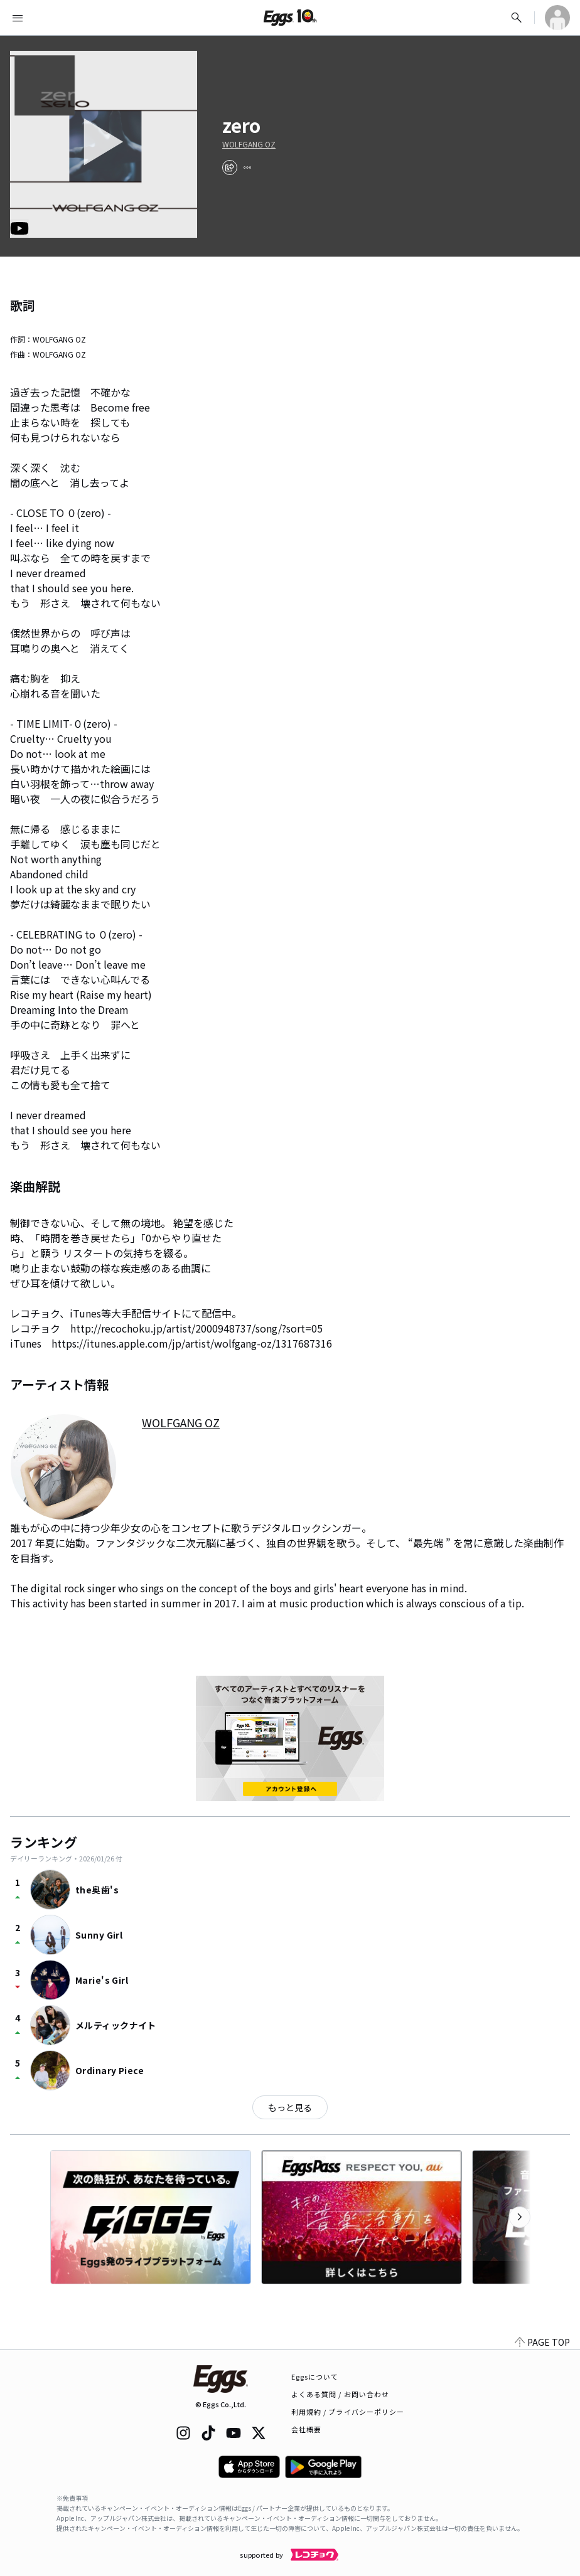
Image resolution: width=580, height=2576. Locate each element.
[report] (247, 167)
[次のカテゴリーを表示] (519, 2217)
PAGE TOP (542, 2342)
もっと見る (290, 2107)
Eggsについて (315, 2376)
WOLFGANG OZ (249, 144)
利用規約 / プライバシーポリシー (348, 2412)
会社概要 (306, 2429)
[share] (229, 167)
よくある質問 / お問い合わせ (340, 2394)
